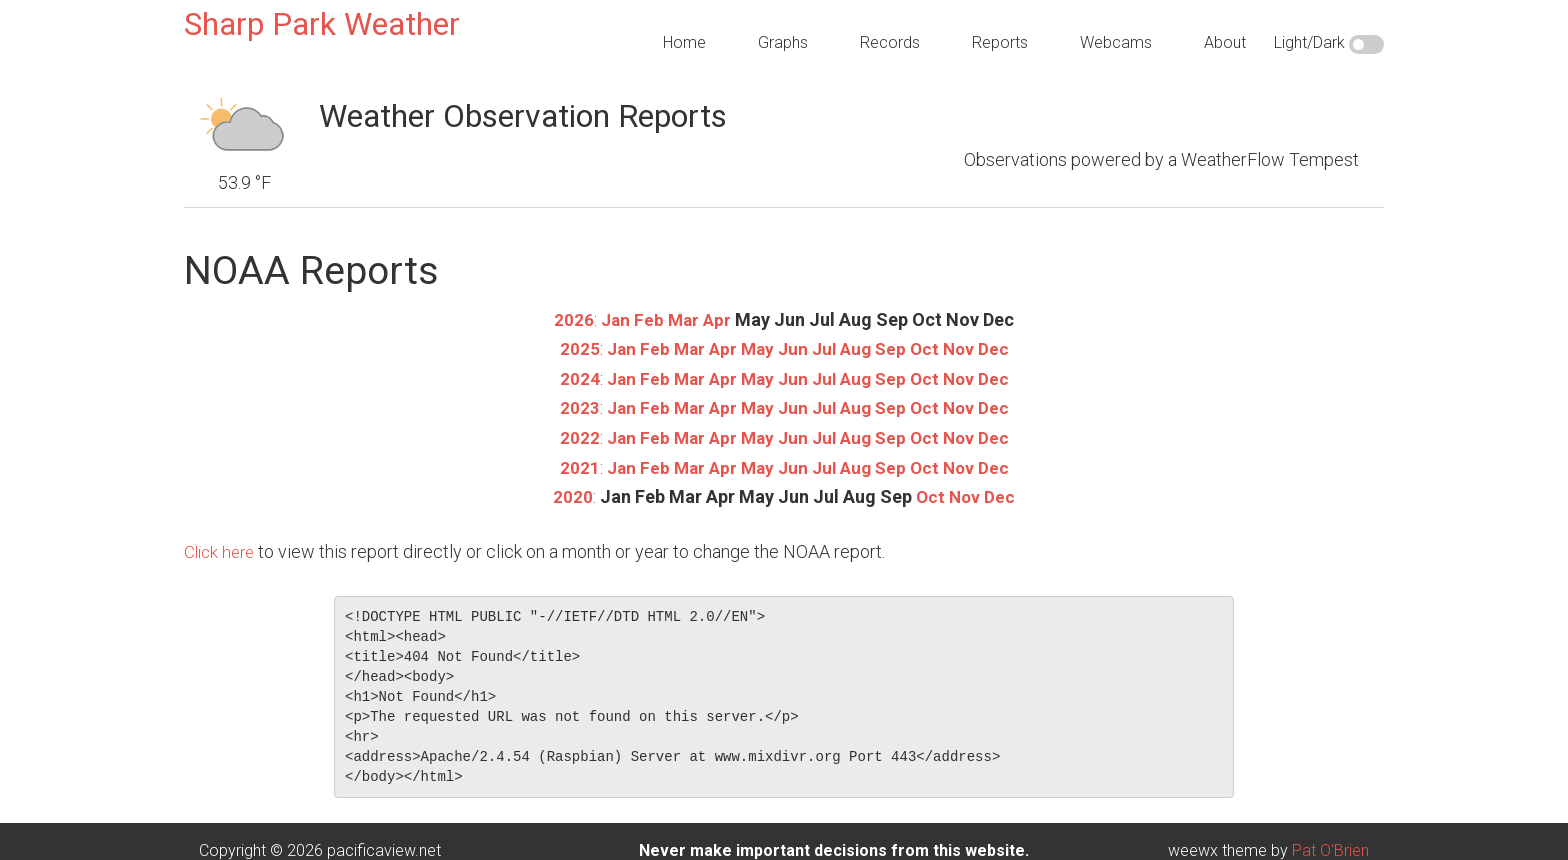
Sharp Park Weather (322, 24)
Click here (222, 548)
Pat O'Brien (1330, 847)
